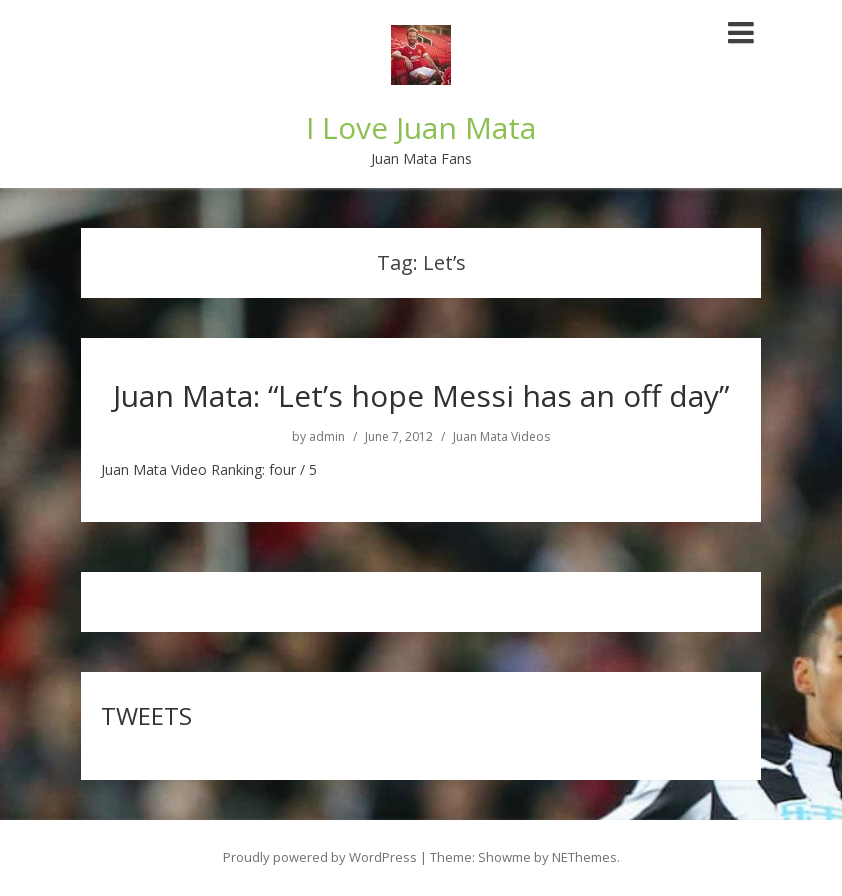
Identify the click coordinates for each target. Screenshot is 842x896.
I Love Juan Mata (421, 127)
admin (327, 437)
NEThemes (584, 857)
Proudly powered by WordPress (320, 857)
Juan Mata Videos (501, 437)
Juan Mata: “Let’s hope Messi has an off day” (421, 395)
